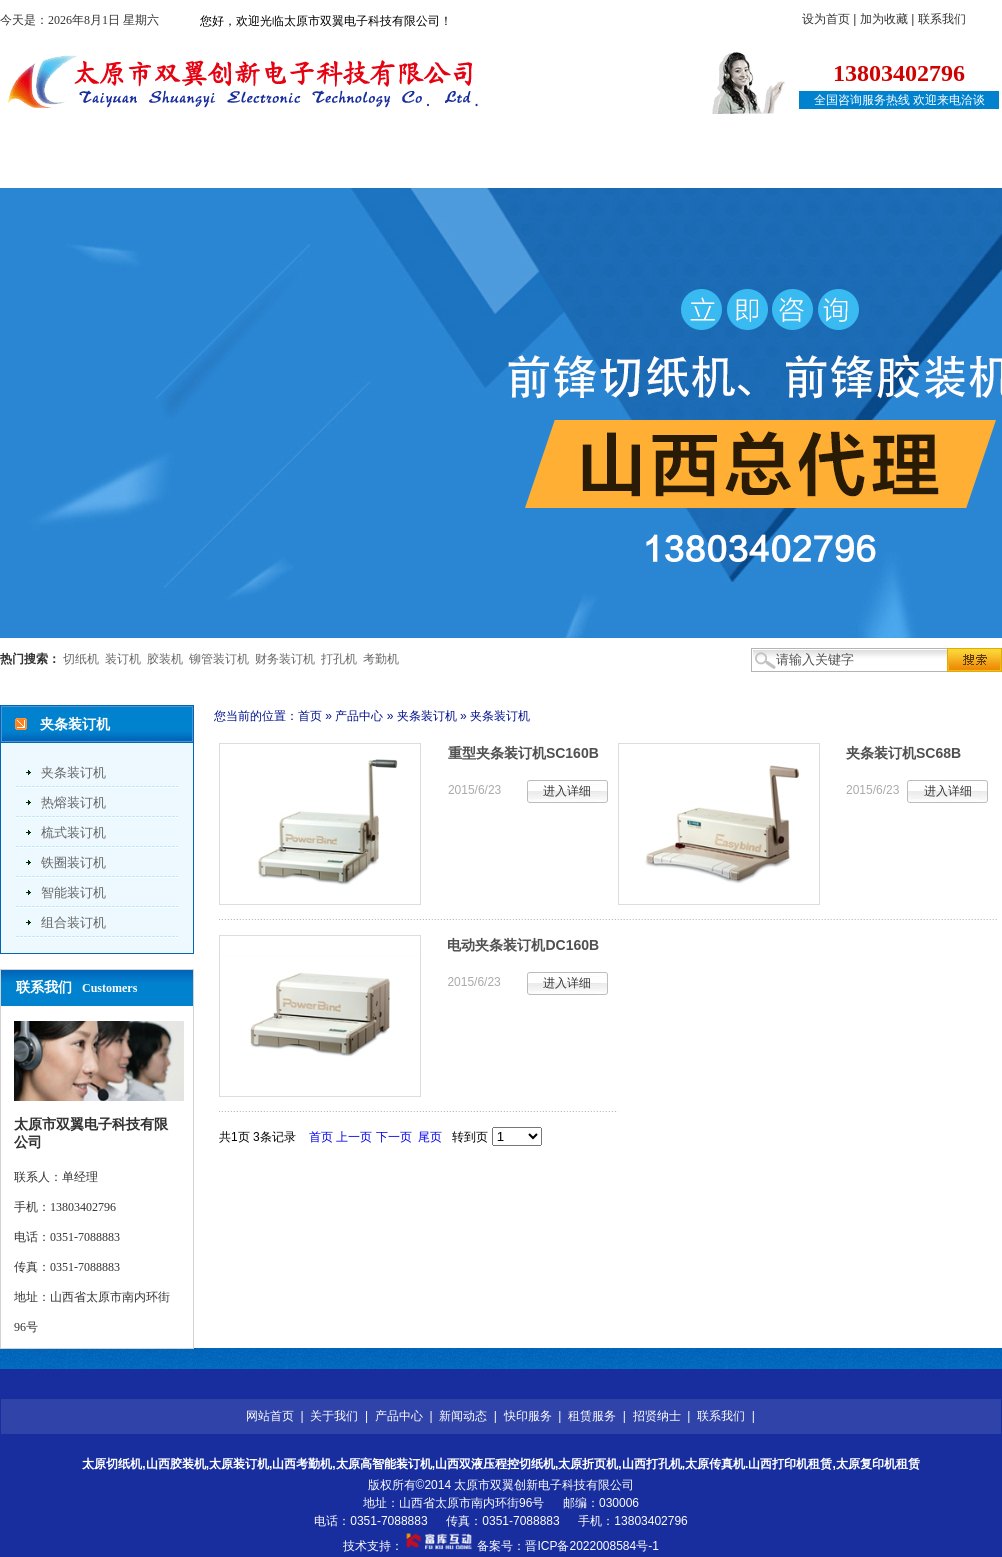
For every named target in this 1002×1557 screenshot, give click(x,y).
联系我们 (942, 19)
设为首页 (826, 19)
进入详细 (567, 791)
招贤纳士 (736, 167)
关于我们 (181, 167)
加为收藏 (884, 19)
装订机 (123, 659)
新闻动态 (403, 167)
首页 (310, 716)
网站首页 (70, 167)
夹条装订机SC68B (903, 753)
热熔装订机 (73, 802)
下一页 (394, 1137)
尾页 (430, 1137)
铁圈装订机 (73, 862)
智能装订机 (73, 892)
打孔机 (339, 659)
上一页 (354, 1137)
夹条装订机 (73, 772)
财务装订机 (285, 659)
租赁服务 (625, 167)
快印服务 (514, 167)
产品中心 (292, 167)
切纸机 (81, 659)
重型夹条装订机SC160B (523, 753)
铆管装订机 (219, 659)
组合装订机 (73, 922)
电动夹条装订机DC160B (523, 945)
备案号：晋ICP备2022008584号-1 (567, 1546)
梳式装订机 (73, 832)
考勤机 (381, 659)
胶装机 (165, 659)
